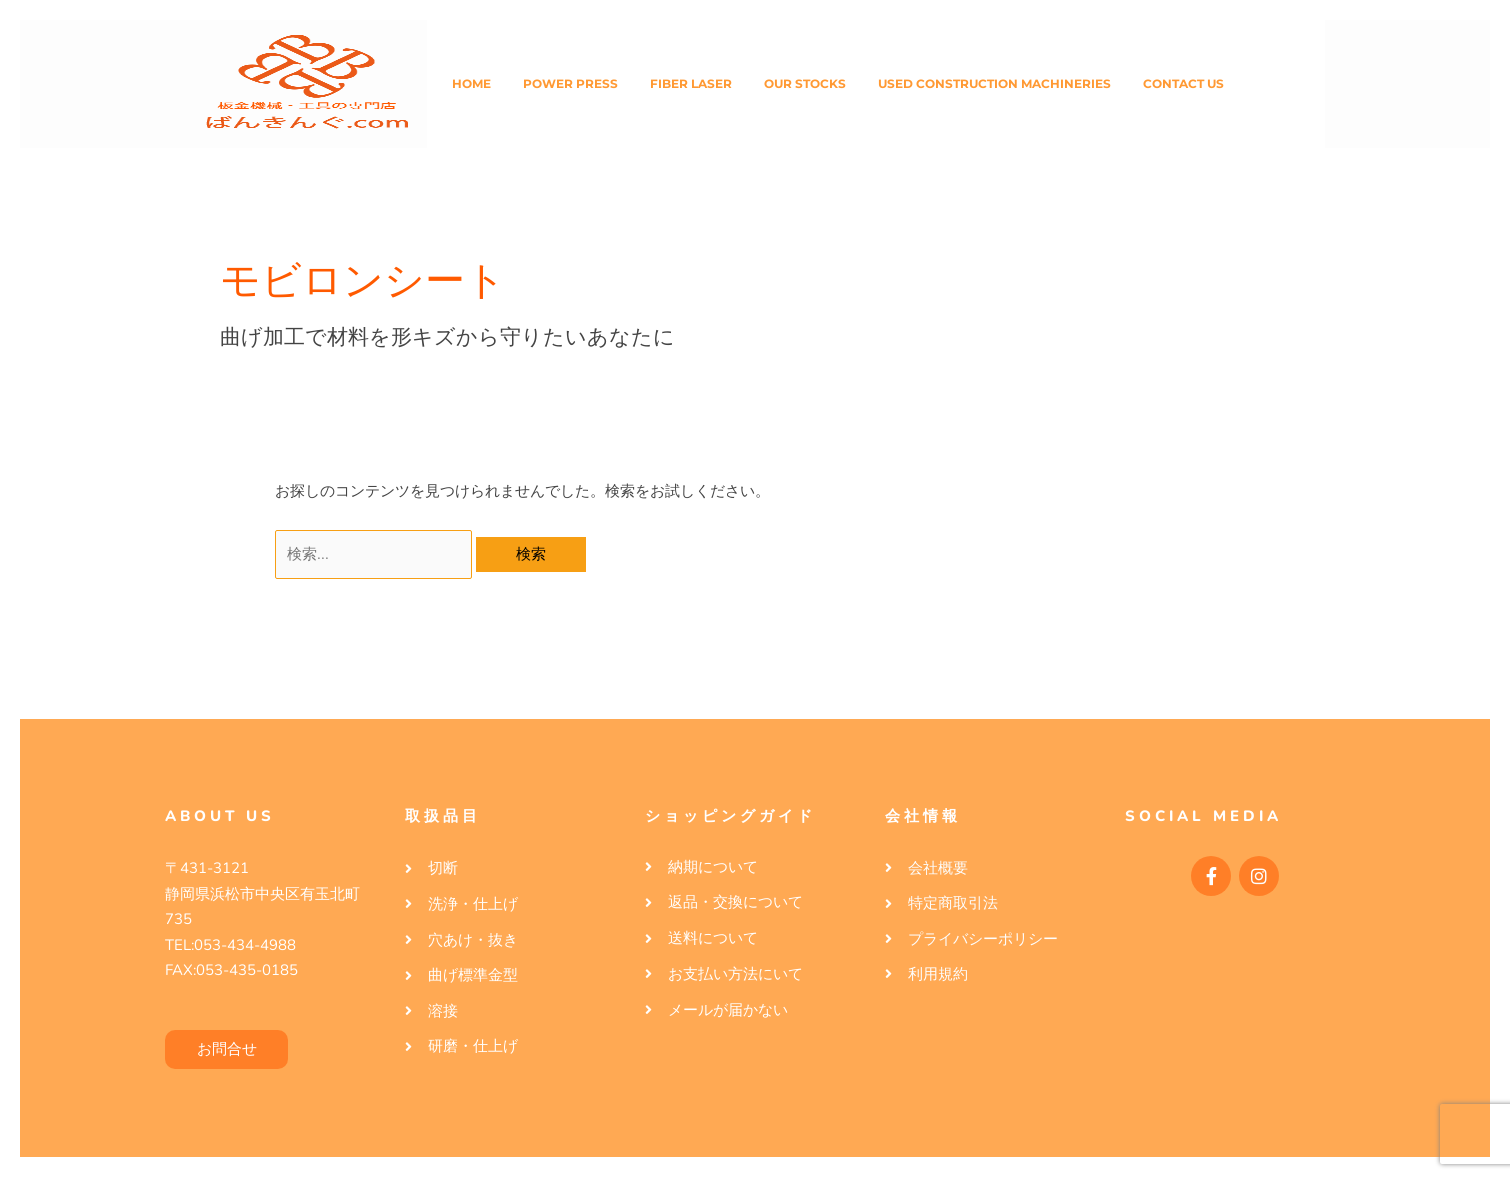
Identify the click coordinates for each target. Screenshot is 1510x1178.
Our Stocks (805, 83)
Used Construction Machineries (994, 83)
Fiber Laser (691, 83)
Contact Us (1183, 83)
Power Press (570, 83)
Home (471, 83)
